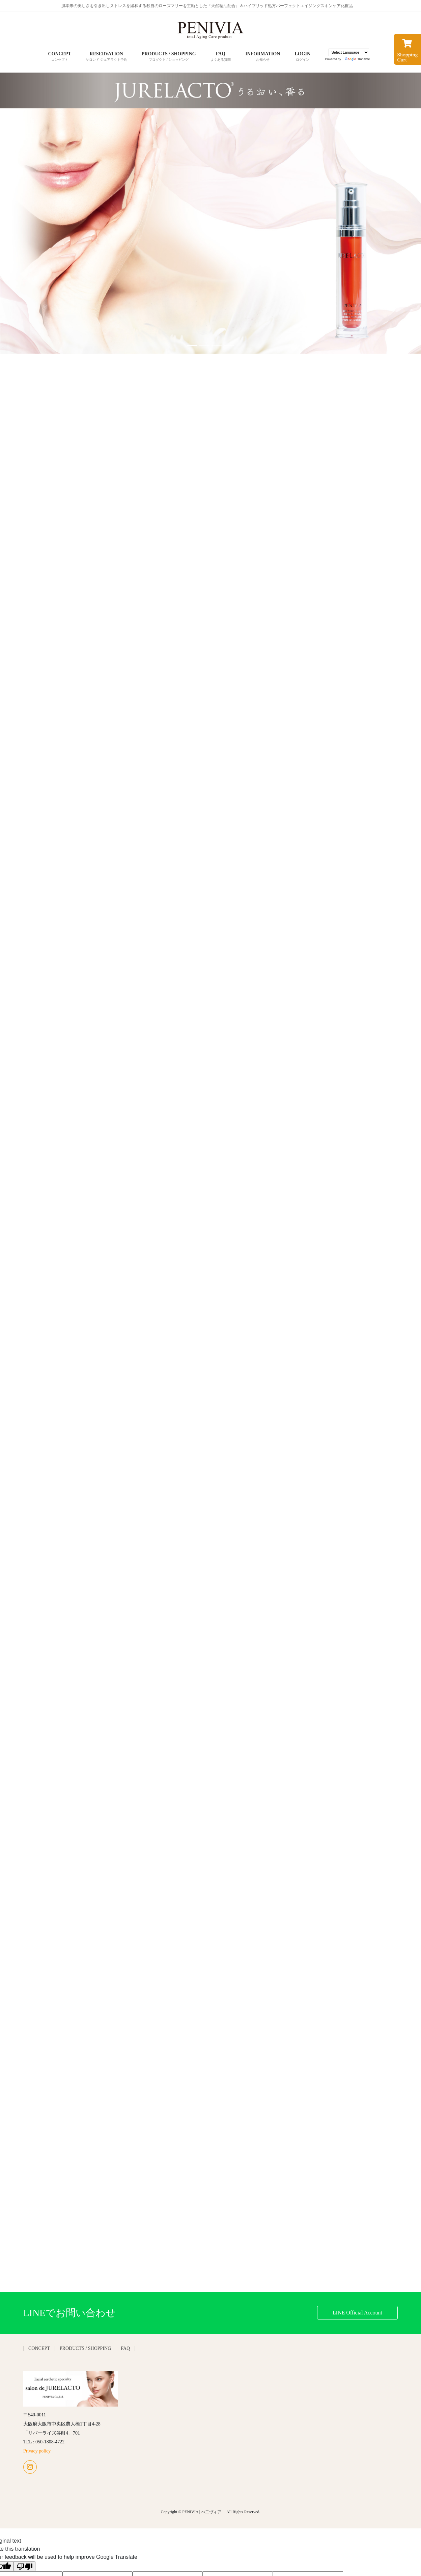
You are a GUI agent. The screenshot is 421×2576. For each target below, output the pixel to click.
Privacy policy (37, 2450)
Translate (357, 59)
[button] (31, 213)
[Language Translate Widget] (349, 52)
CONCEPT (39, 2348)
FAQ (125, 2348)
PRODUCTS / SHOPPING (85, 2348)
